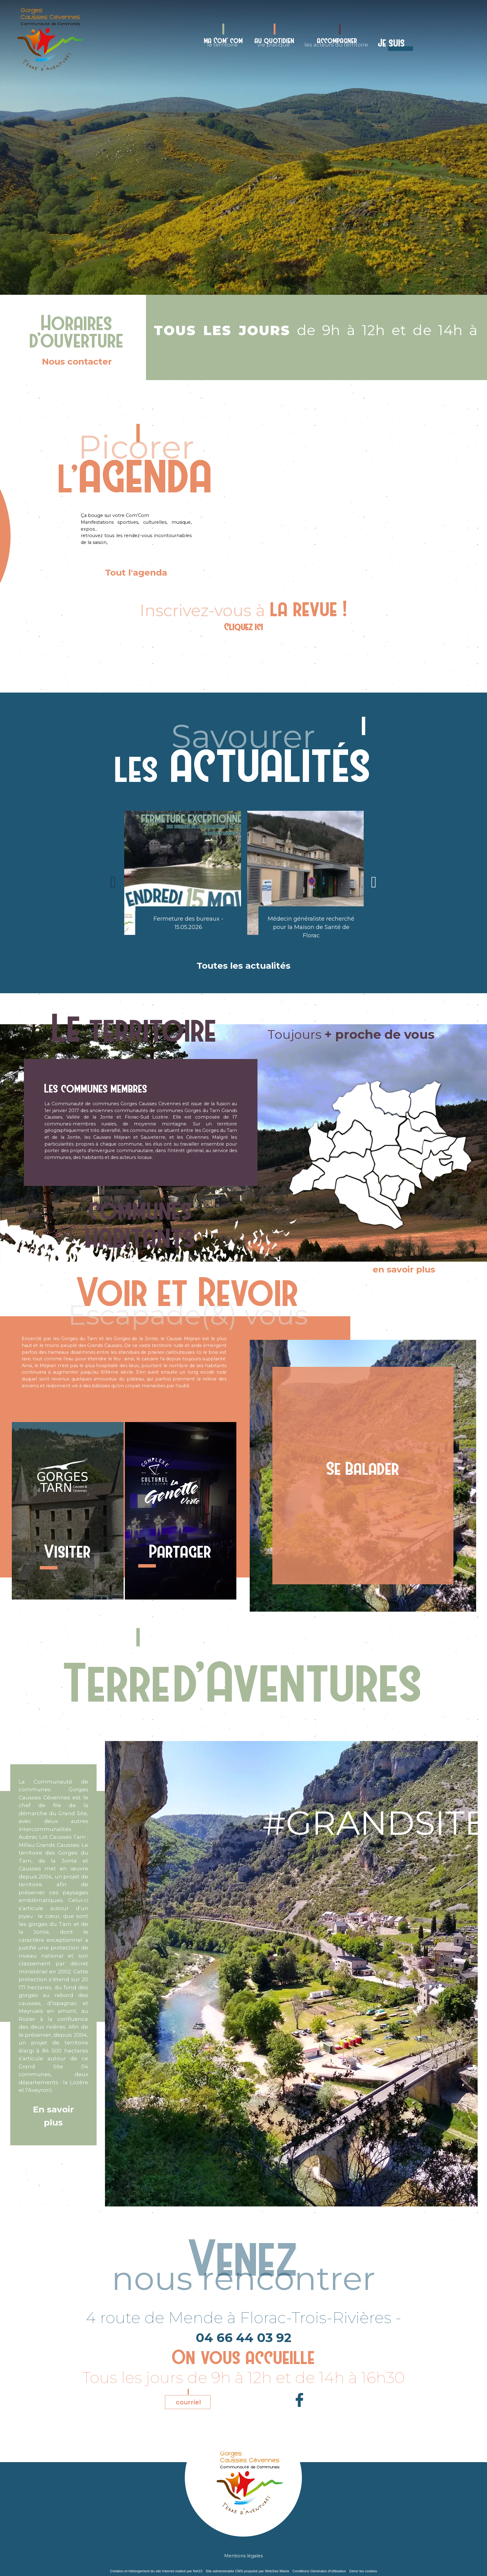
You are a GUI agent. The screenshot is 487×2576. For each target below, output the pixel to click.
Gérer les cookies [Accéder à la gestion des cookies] (363, 2571)
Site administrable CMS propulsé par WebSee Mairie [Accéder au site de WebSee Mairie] (247, 2571)
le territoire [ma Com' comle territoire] (223, 41)
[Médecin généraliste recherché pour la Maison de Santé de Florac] (305, 873)
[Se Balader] (363, 1476)
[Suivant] (374, 882)
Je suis (391, 43)
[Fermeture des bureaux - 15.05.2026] (182, 873)
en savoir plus (404, 1269)
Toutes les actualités (243, 965)
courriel (188, 2402)
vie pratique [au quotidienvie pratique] (274, 41)
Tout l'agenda (136, 572)
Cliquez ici (243, 627)
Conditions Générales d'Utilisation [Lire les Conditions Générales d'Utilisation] (319, 2571)
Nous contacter (77, 361)
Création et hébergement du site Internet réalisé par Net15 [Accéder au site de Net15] (156, 2571)
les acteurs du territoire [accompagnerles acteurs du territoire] (336, 41)
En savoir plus (53, 2116)
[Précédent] (113, 882)
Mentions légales (243, 2556)
